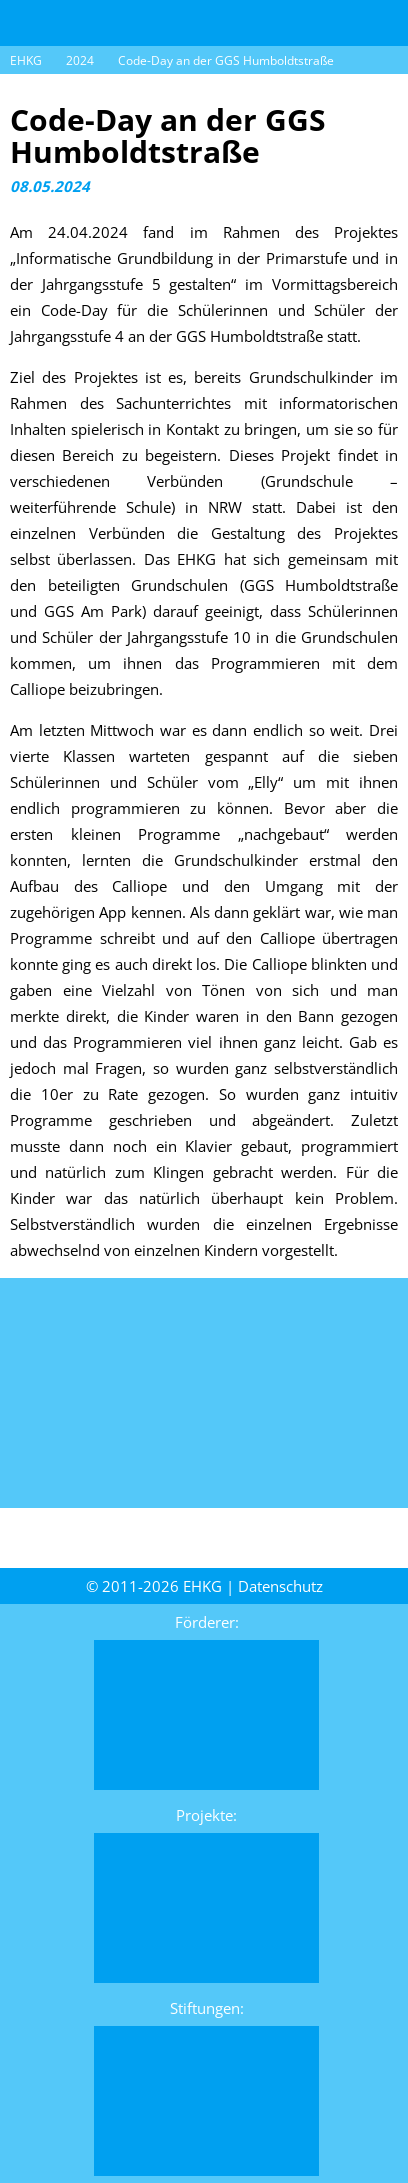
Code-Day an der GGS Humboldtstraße (226, 60)
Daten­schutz (280, 1586)
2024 (80, 60)
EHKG (26, 60)
